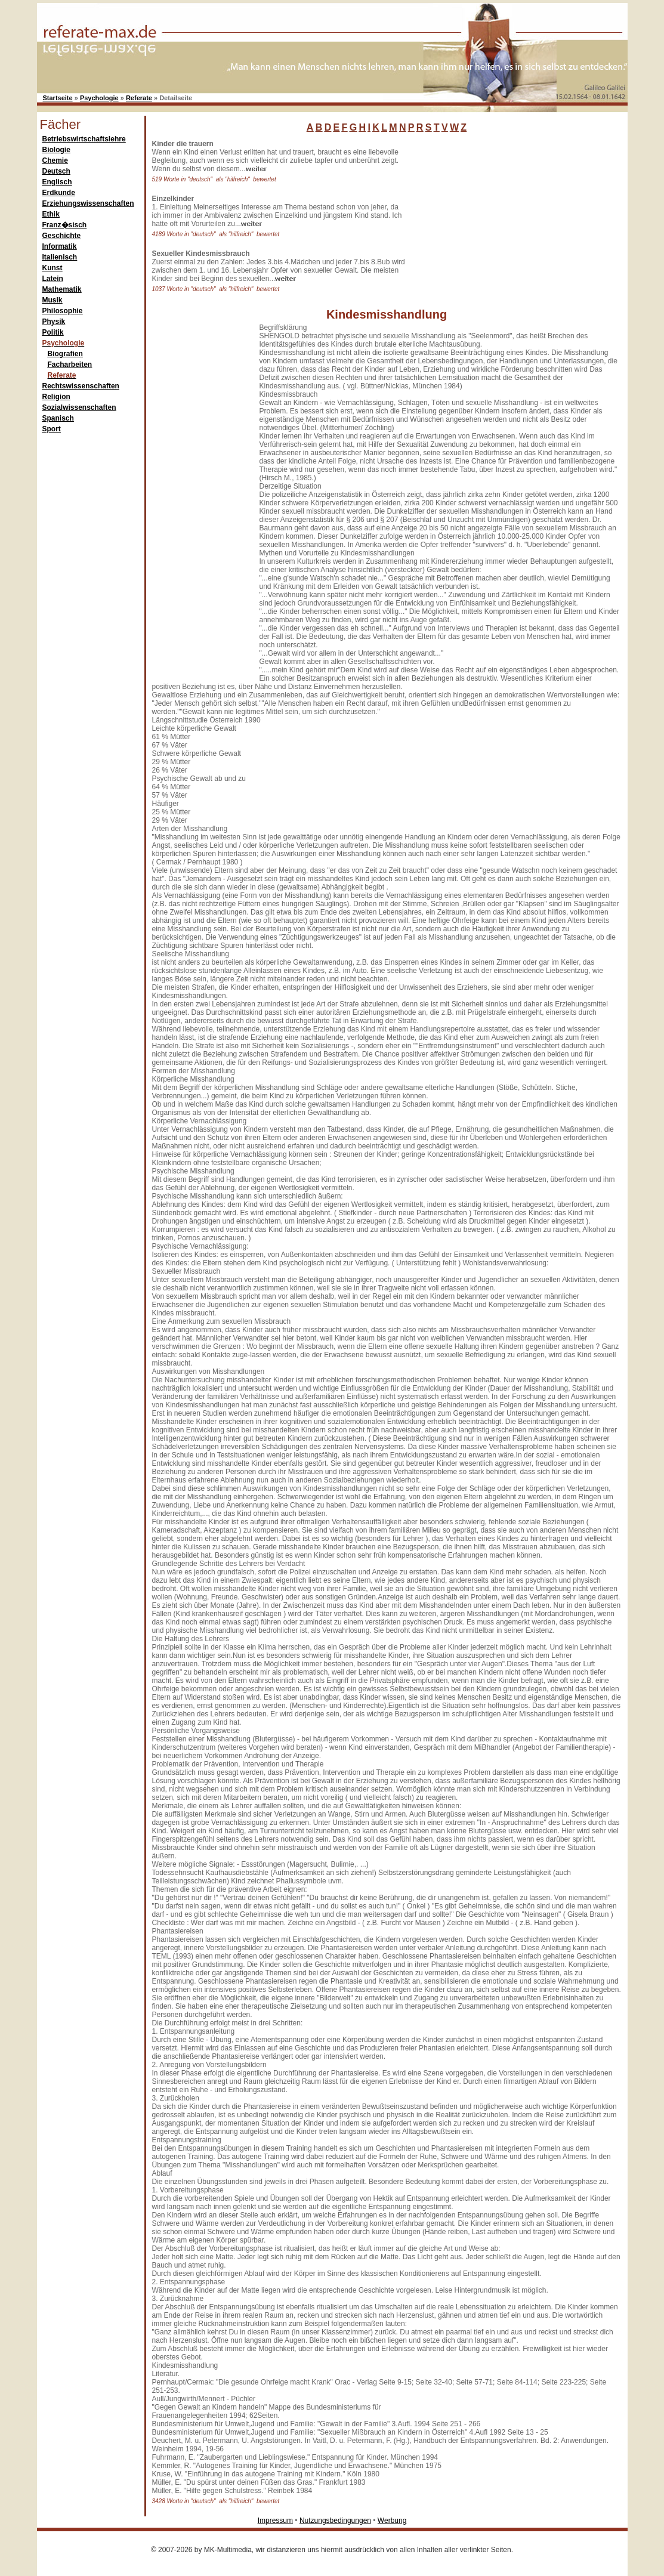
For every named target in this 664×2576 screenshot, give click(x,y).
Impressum (275, 2520)
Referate (139, 97)
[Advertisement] (502, 214)
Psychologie (99, 97)
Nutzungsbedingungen (335, 2520)
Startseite (58, 97)
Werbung (392, 2520)
